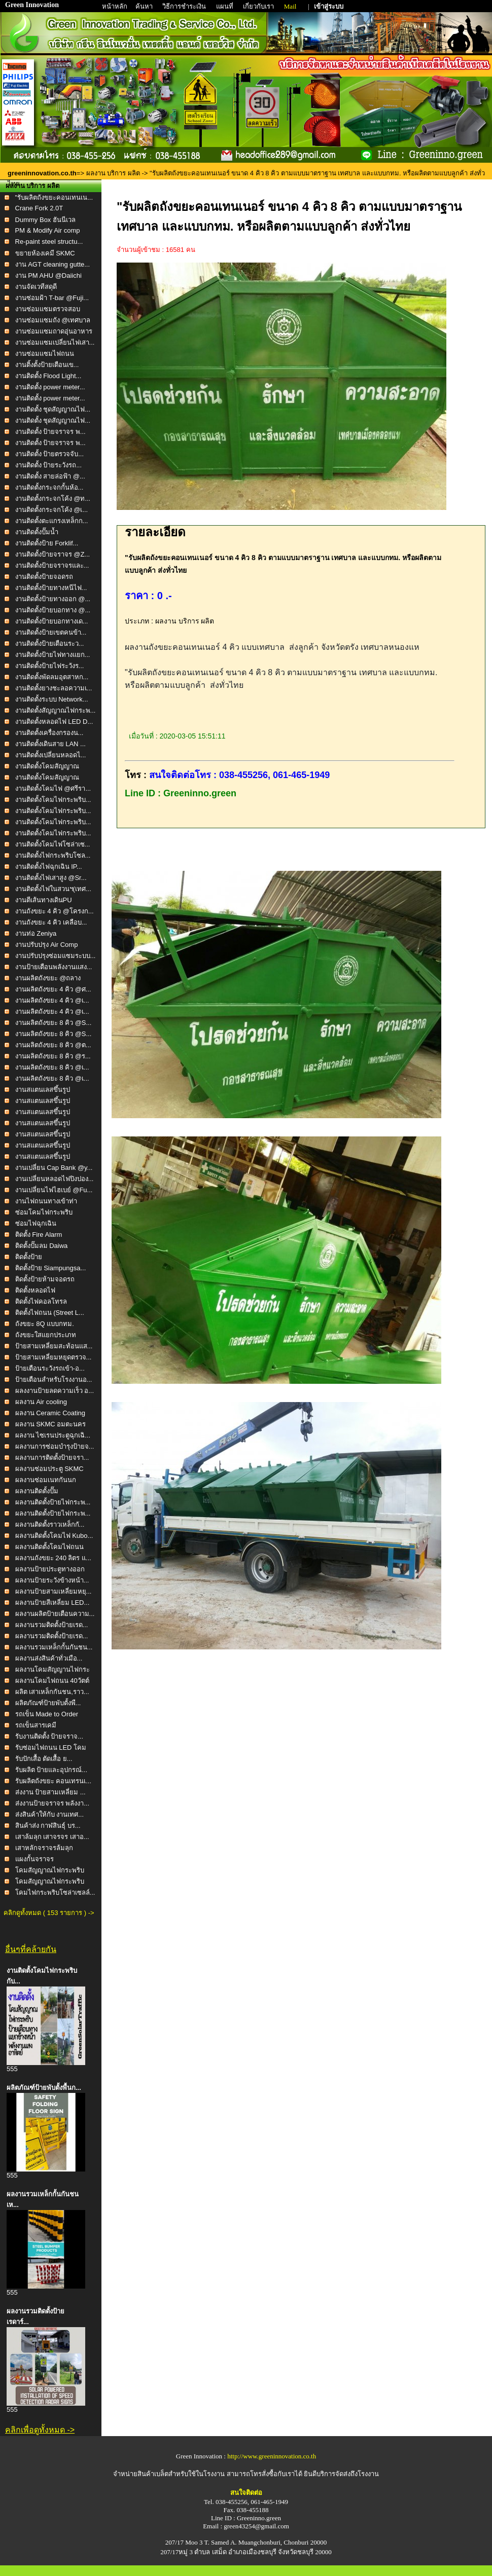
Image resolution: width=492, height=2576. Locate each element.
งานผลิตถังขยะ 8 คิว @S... (53, 1022)
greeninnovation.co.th (42, 173)
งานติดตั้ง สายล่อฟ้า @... (50, 476)
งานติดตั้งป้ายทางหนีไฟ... (51, 588)
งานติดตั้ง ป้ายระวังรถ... (48, 465)
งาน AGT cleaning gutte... (52, 264)
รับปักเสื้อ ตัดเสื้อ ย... (44, 1758)
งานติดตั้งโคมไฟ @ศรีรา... (53, 788)
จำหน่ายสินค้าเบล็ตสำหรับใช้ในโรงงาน (169, 2474)
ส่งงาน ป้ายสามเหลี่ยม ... (50, 1792)
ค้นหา (144, 6)
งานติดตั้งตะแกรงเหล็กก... (51, 521)
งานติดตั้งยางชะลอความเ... (53, 688)
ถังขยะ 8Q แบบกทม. (44, 1324)
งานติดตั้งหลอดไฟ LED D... (54, 721)
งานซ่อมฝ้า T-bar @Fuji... (52, 298)
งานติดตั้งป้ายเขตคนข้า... (51, 632)
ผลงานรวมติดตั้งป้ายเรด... (51, 1625)
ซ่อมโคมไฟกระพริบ (44, 1212)
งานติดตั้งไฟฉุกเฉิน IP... (48, 866)
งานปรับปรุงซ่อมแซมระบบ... (55, 956)
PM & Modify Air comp (47, 230)
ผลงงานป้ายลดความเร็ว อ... (54, 1390)
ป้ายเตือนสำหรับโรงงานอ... (53, 1379)
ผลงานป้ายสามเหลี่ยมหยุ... (53, 1591)
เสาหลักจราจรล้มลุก (44, 1848)
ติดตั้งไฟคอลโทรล (41, 1301)
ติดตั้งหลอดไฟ (35, 1290)
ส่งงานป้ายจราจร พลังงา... (52, 1803)
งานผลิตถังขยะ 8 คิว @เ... (52, 1067)
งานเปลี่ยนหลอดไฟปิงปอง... (54, 1179)
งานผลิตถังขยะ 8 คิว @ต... (53, 1045)
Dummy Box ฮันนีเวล (45, 220)
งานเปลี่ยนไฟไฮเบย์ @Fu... (54, 1190)
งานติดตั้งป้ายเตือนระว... (49, 643)
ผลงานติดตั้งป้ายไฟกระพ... (53, 1502)
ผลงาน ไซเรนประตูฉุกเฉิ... (52, 1435)
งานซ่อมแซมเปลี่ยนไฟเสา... (55, 342)
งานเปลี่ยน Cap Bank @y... (54, 1167)
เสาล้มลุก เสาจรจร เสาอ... (52, 1837)
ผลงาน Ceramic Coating (50, 1413)
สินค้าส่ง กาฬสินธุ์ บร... (48, 1825)
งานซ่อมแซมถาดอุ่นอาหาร (53, 331)
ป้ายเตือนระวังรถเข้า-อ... (50, 1368)
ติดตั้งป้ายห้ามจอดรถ (45, 1279)
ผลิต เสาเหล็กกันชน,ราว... (52, 1692)
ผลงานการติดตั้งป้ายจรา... (52, 1457)
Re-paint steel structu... (49, 241)
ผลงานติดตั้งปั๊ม (36, 1491)
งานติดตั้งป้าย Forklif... (47, 543)
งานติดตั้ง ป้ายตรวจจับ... (49, 454)
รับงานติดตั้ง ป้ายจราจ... (49, 1736)
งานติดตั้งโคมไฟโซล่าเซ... (52, 844)
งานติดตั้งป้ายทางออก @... (53, 599)
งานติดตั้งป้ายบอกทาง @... (53, 610)
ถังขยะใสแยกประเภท (45, 1335)
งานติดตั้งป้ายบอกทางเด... (51, 621)
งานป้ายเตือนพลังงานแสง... (53, 967)
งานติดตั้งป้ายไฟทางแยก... (52, 654)
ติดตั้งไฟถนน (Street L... (49, 1312)
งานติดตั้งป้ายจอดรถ (44, 576)
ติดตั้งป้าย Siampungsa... (50, 1268)
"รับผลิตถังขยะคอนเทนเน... (54, 197)
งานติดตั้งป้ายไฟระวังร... (49, 666)
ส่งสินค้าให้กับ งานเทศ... (49, 1814)
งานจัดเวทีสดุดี (36, 286)
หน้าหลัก (115, 6)
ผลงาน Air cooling (41, 1402)
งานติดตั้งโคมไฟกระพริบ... (53, 799)
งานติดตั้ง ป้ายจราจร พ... (50, 431)
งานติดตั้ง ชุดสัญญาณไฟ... (52, 409)
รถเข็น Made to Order (46, 1714)
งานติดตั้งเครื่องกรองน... (49, 733)
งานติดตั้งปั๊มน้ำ (36, 532)
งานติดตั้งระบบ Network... (51, 699)
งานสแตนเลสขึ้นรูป (42, 1089)
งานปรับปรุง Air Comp (46, 944)
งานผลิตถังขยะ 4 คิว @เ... (52, 1000)
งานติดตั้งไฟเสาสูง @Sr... (51, 877)
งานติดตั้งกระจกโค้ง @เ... (51, 509)
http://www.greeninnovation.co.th (271, 2456)
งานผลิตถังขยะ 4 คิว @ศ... (53, 989)
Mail (290, 6)
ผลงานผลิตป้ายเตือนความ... (55, 1613)
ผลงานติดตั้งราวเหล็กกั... (50, 1524)
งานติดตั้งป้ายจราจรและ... (52, 565)
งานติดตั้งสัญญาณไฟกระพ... (55, 710)
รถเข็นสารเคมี (35, 1725)
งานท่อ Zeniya (36, 933)
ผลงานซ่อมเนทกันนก (45, 1480)
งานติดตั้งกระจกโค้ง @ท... (53, 498)
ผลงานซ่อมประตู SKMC (49, 1469)
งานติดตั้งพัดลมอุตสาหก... (52, 677)
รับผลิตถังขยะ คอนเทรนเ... (53, 1781)
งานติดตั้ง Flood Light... (48, 376)
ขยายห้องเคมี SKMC (45, 253)
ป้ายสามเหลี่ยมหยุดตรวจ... (53, 1357)
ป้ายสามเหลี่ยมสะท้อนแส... (54, 1346)
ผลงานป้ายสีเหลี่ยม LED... (52, 1602)
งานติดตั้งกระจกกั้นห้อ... (49, 487)
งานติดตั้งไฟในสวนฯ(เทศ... (53, 889)
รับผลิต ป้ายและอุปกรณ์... (51, 1770)
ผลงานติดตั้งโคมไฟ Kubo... (54, 1535)
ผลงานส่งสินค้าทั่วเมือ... (49, 1658)
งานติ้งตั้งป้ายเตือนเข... (47, 365)
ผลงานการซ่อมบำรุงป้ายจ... (54, 1446)
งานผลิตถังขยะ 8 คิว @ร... (53, 1056)
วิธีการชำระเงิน (184, 6)
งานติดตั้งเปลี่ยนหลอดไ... (50, 755)
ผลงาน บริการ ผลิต (113, 173)
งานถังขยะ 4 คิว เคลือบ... (51, 922)
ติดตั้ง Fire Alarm (38, 1234)
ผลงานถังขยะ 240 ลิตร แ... (53, 1558)
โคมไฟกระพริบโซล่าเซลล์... (55, 1892)
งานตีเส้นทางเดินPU (43, 900)
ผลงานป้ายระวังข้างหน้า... (52, 1580)
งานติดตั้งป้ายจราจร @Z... (52, 554)
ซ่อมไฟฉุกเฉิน (35, 1223)
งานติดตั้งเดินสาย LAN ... (50, 744)
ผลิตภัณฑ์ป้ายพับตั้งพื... (48, 1703)
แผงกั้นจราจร (34, 1859)
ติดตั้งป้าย (28, 1257)
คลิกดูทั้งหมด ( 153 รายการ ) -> (49, 1913)
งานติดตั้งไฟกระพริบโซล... (53, 855)
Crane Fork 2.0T (39, 208)
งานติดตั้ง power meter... (50, 387)
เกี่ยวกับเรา (259, 6)
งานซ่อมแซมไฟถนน (44, 353)
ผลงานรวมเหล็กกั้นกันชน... (54, 1647)
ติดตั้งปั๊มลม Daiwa (41, 1245)
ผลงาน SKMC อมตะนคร (50, 1424)
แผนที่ (224, 6)
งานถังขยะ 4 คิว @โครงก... (54, 911)
